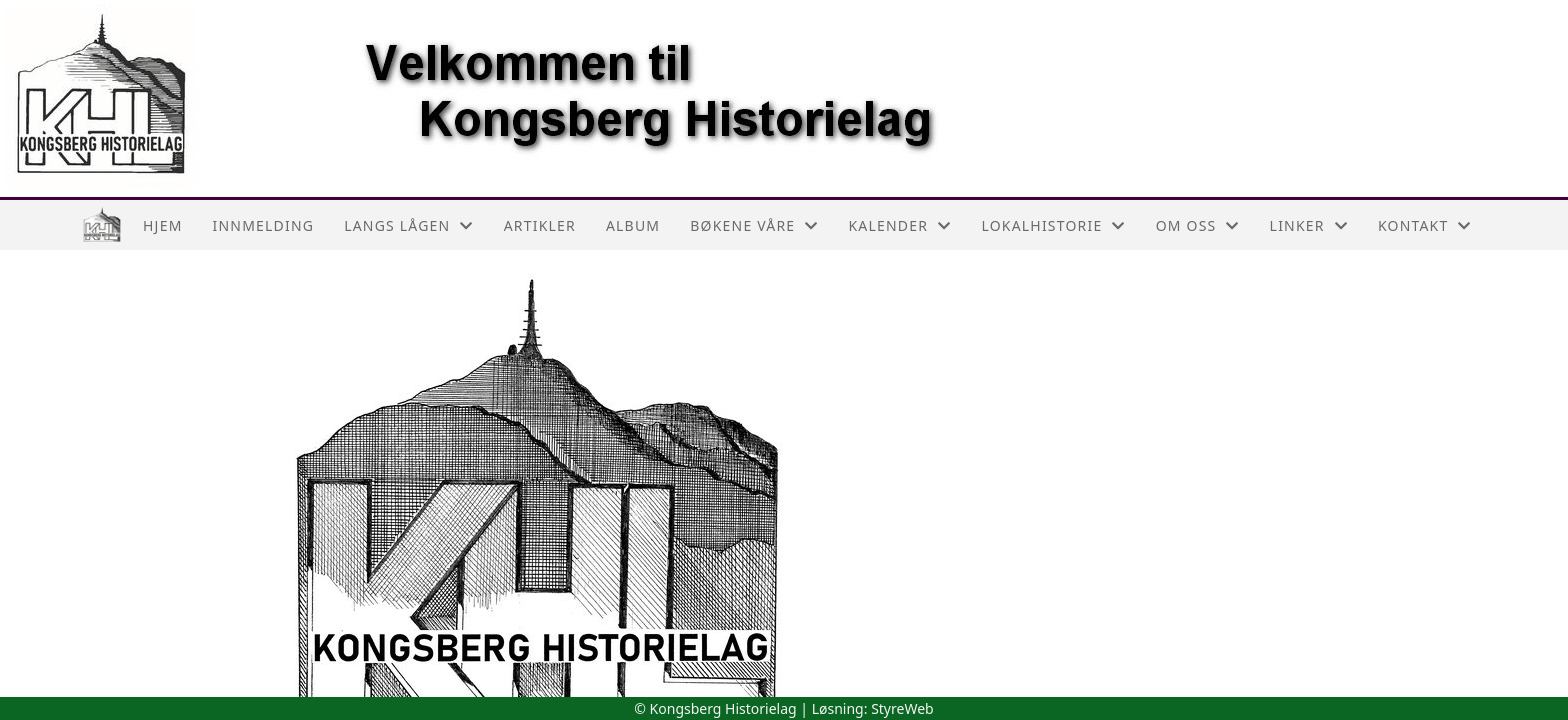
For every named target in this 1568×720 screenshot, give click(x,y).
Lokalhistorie (1053, 225)
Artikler (540, 225)
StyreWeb (902, 708)
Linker (1309, 225)
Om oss (1198, 225)
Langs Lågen (408, 225)
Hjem (162, 225)
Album (633, 225)
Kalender (900, 225)
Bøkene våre (754, 225)
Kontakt (1425, 225)
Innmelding (264, 225)
